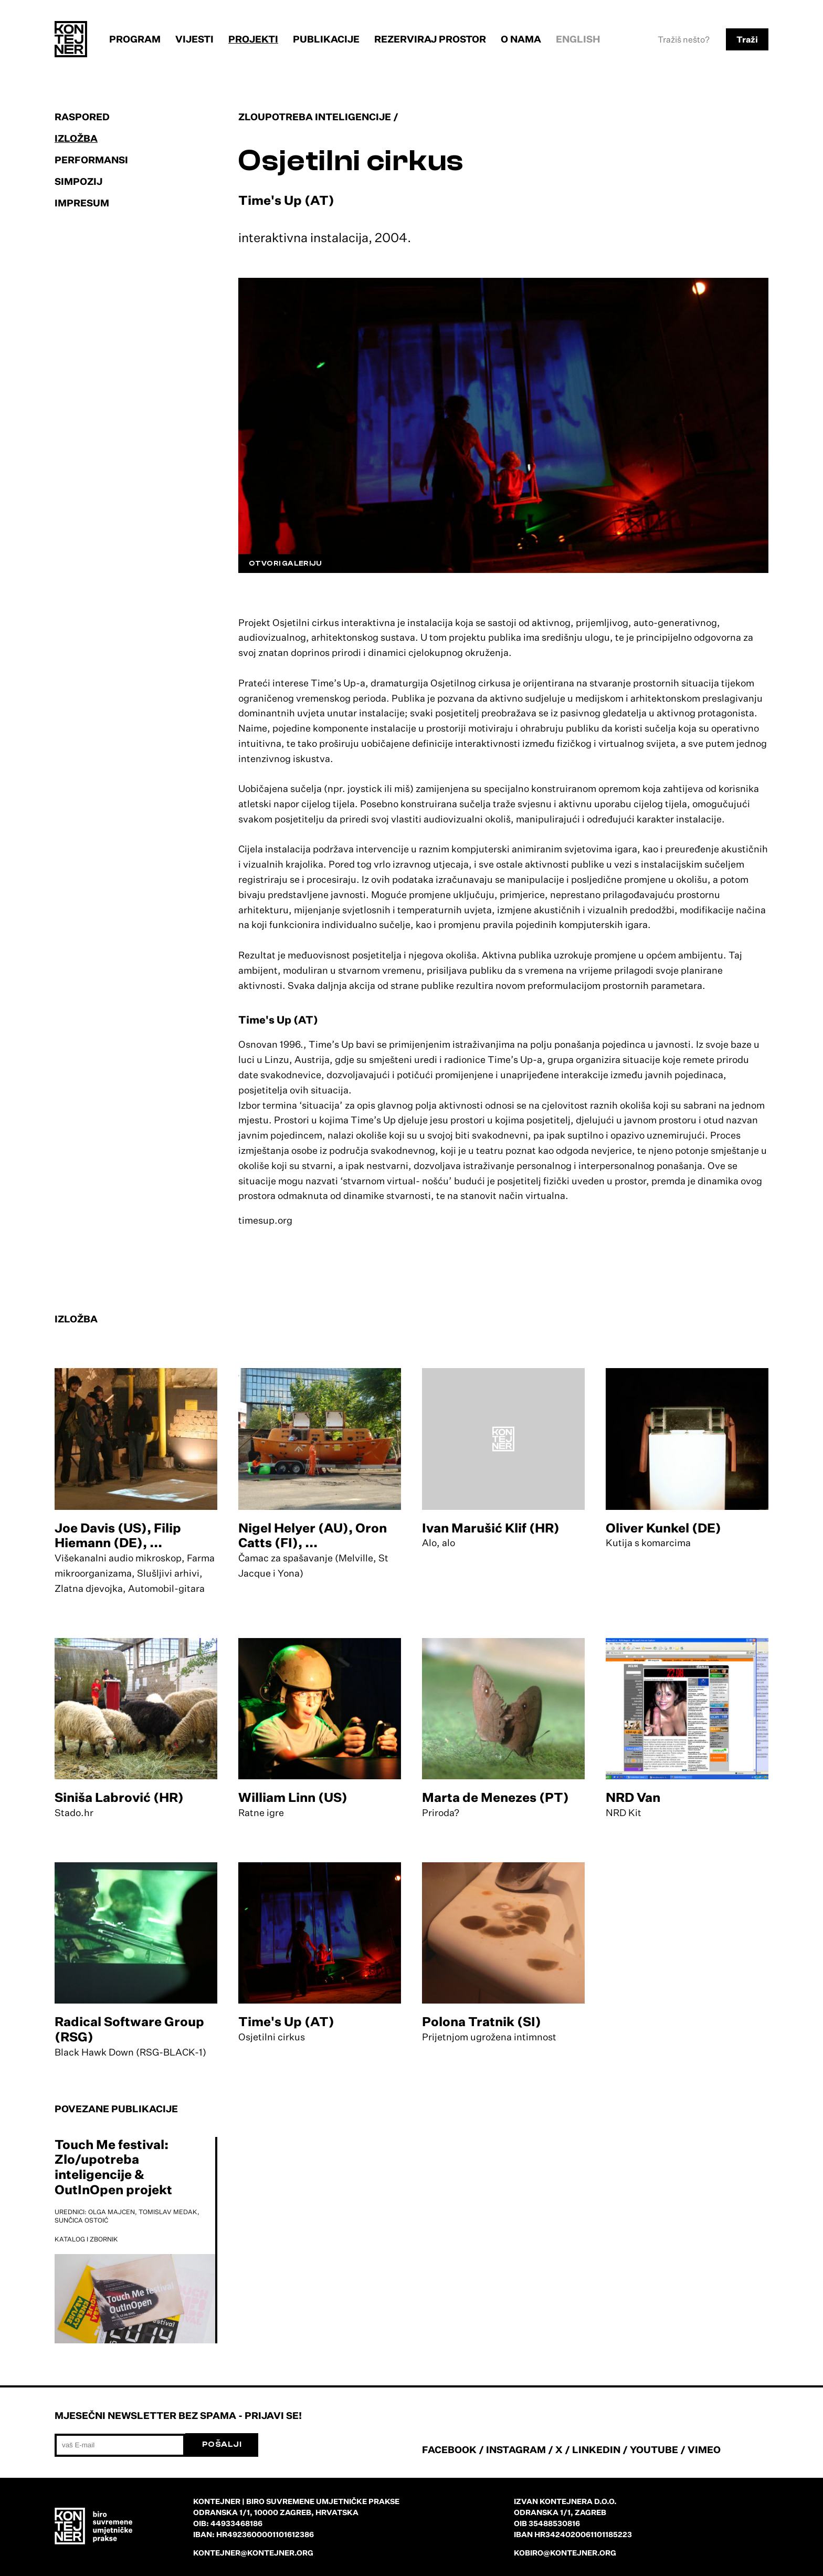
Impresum (82, 202)
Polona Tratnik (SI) (481, 2021)
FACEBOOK (449, 2449)
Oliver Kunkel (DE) (663, 1528)
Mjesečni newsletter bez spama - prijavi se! (178, 2415)
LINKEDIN (596, 2449)
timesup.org (265, 1220)
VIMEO (704, 2449)
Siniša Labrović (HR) (119, 1797)
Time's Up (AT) (286, 2021)
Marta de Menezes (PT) (495, 1797)
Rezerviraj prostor (430, 39)
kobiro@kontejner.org (565, 2552)
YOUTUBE (654, 2449)
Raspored (82, 116)
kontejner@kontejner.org (253, 2552)
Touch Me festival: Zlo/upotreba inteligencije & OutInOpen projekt (113, 2166)
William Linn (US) (292, 1797)
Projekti (253, 39)
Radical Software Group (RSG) (129, 2029)
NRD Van (633, 1797)
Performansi (91, 159)
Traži (747, 39)
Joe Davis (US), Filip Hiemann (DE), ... (118, 1535)
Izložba (76, 138)
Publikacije (326, 39)
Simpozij (78, 181)
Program (135, 39)
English (578, 39)
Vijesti (194, 39)
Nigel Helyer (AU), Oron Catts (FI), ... (312, 1535)
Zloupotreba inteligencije (314, 116)
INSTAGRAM (516, 2449)
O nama (521, 39)
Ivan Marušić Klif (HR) (491, 1528)
